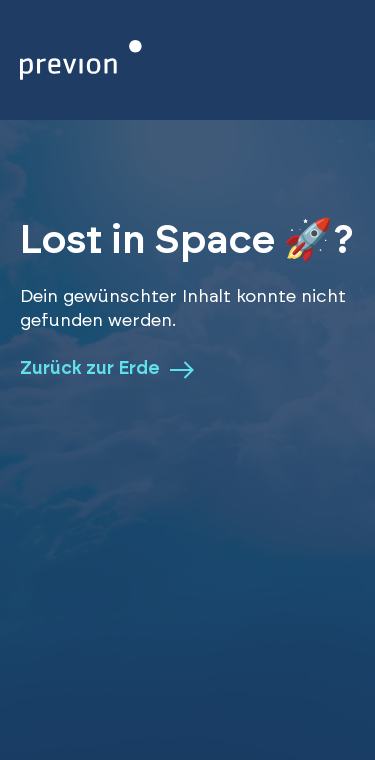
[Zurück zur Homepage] (81, 60)
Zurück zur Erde (107, 370)
